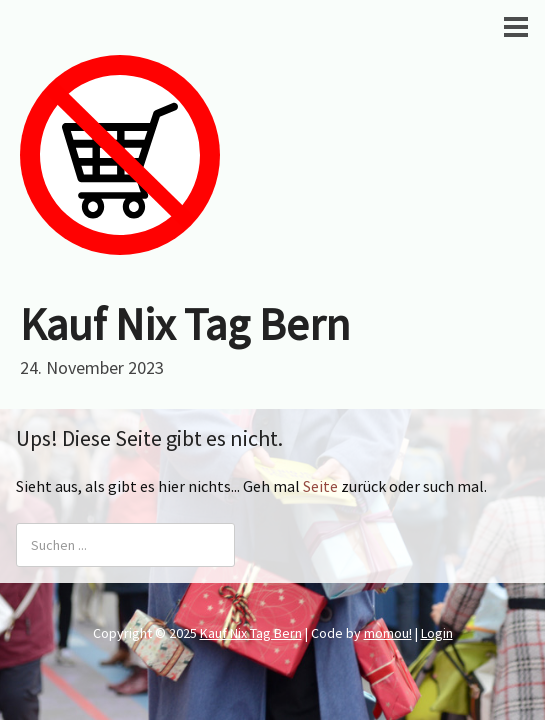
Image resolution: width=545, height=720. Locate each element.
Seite (320, 486)
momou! (388, 633)
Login (437, 633)
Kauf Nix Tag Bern (185, 324)
